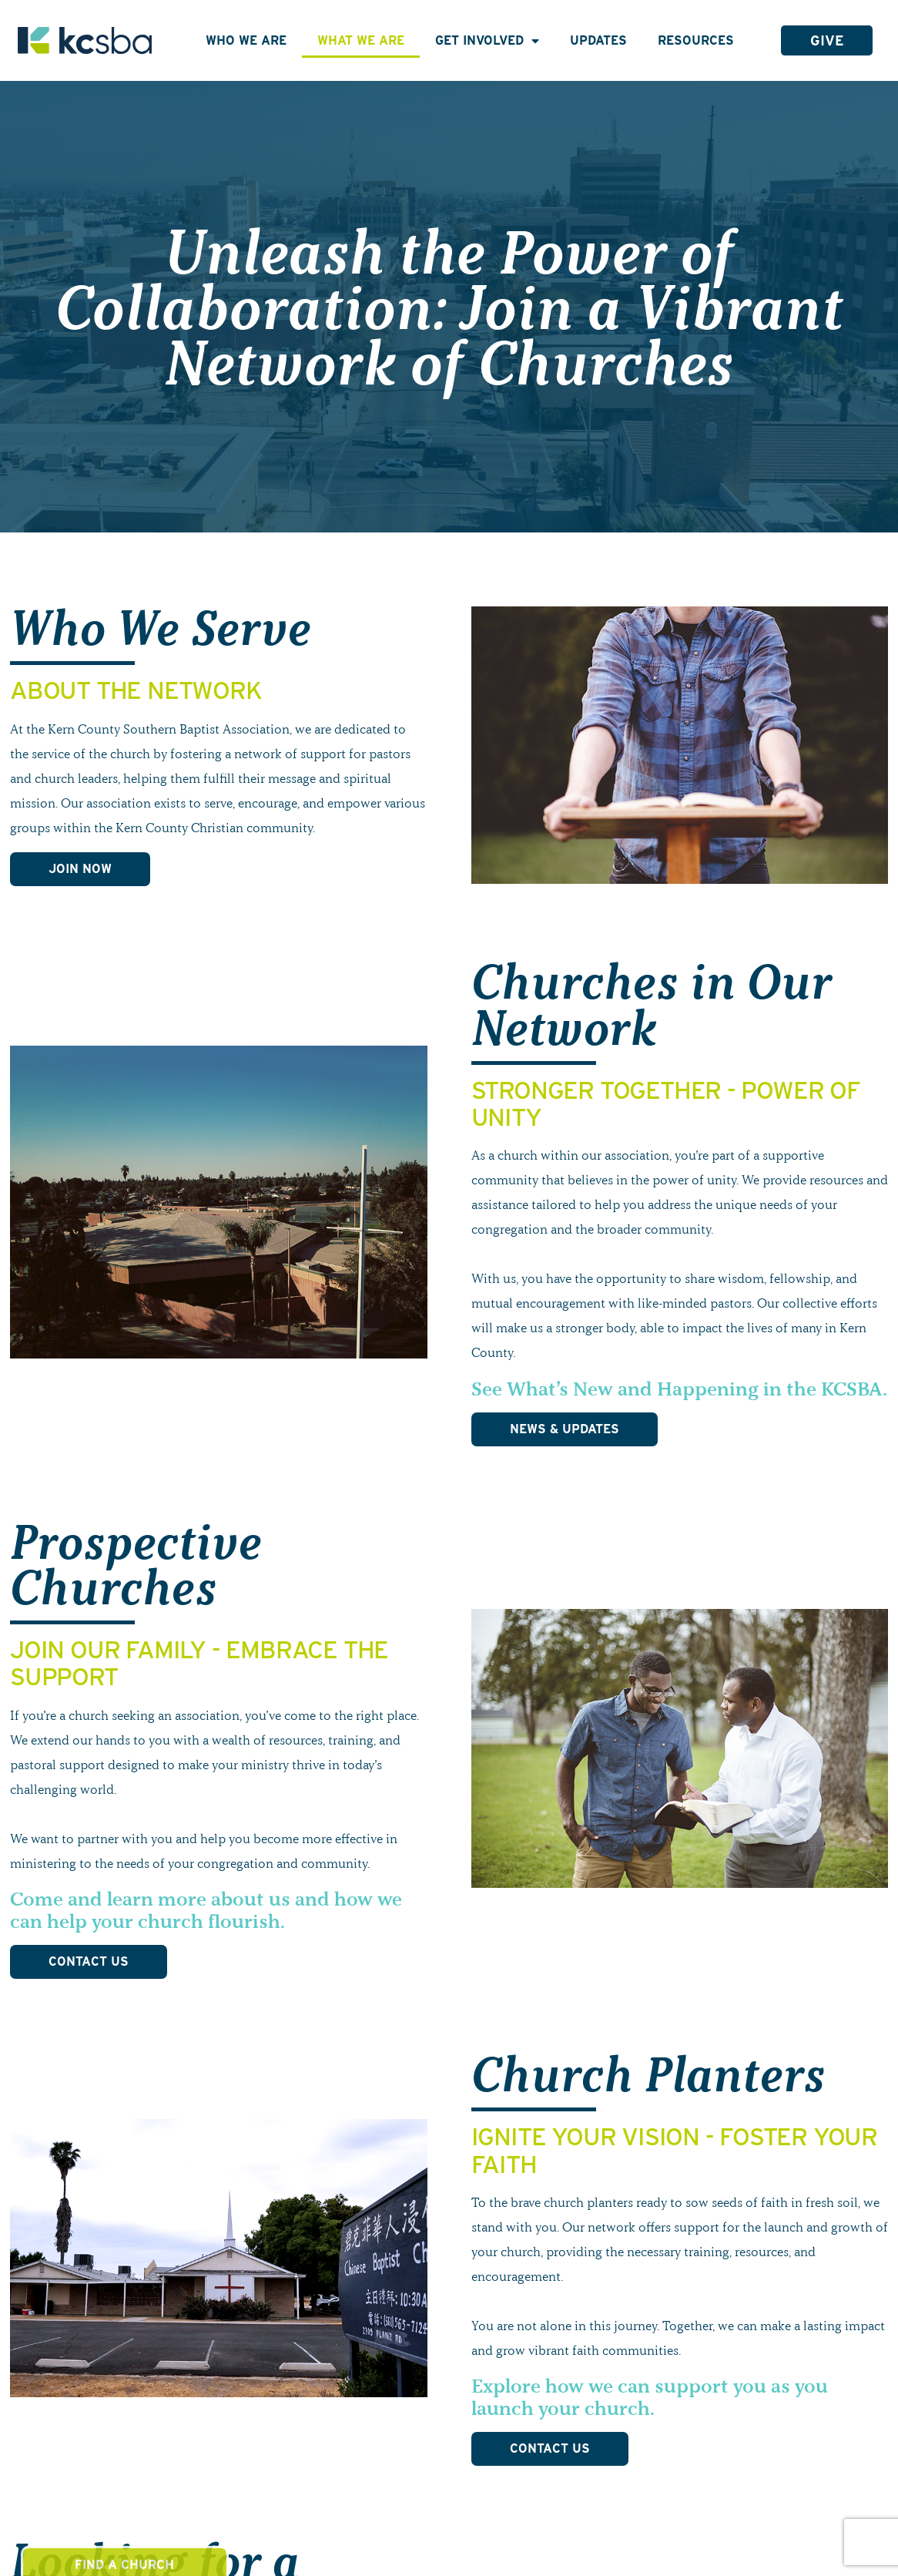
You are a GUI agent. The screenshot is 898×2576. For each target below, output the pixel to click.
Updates (598, 40)
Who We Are (246, 40)
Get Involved (487, 41)
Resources (696, 40)
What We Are (360, 40)
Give (827, 40)
